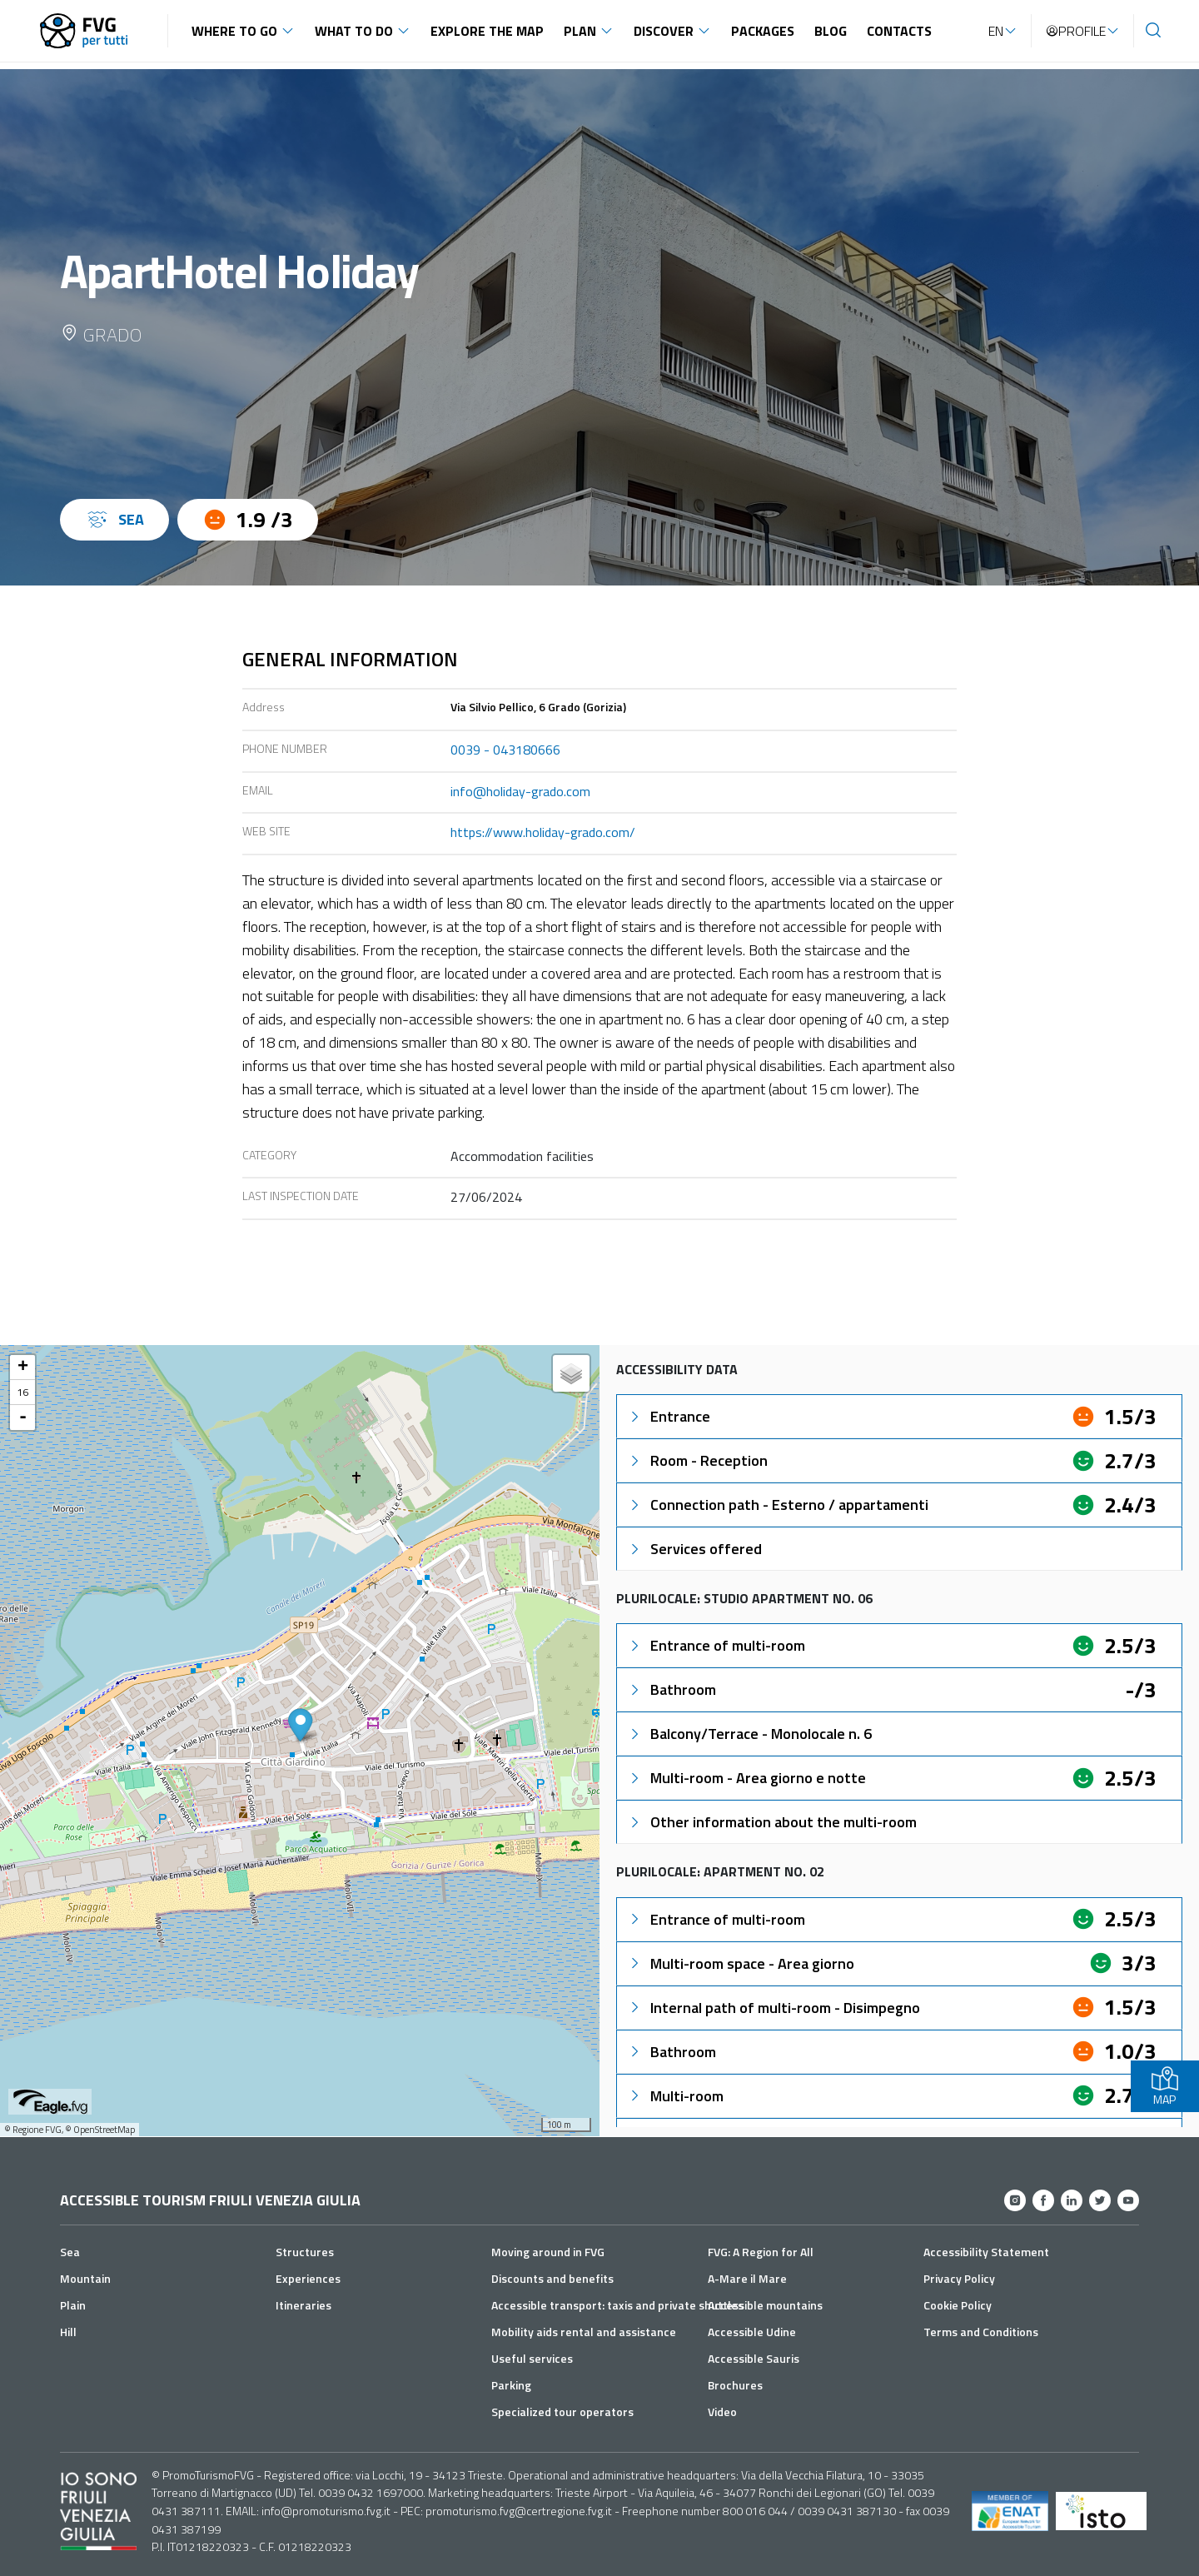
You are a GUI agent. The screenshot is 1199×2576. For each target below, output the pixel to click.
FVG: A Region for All (760, 2251)
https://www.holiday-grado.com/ (542, 832)
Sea (70, 2251)
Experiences (308, 2278)
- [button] (22, 1417)
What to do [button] (354, 31)
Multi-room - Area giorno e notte (746, 1777)
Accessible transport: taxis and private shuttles (617, 2305)
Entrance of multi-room (716, 1645)
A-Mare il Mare (747, 2278)
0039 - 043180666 (505, 750)
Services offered (694, 1548)
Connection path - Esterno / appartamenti (777, 1504)
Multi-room (675, 2096)
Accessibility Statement (986, 2251)
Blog (830, 31)
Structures (305, 2251)
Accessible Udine (752, 2331)
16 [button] (22, 1392)
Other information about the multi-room (772, 1822)
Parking (511, 2385)
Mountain (85, 2278)
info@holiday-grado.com (520, 791)
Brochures (735, 2385)
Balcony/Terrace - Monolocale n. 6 (749, 1733)
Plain (73, 2305)
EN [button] (995, 31)
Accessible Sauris (753, 2358)
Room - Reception (697, 1460)
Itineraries (303, 2305)
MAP (1165, 2086)
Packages (762, 31)
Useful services (532, 2358)
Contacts (899, 31)
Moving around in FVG (547, 2251)
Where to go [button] (234, 31)
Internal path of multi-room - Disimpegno (773, 2007)
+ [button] (22, 1367)
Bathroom (671, 1689)
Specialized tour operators (562, 2411)
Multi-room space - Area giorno (740, 1963)
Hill (68, 2331)
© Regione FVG (33, 2129)
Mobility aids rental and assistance (583, 2331)
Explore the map (487, 31)
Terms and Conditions (980, 2331)
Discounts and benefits (552, 2278)
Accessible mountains (765, 2305)
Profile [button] (1075, 31)
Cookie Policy (957, 2305)
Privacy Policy (959, 2278)
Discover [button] (664, 31)
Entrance (668, 1416)
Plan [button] (580, 31)
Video (722, 2411)
